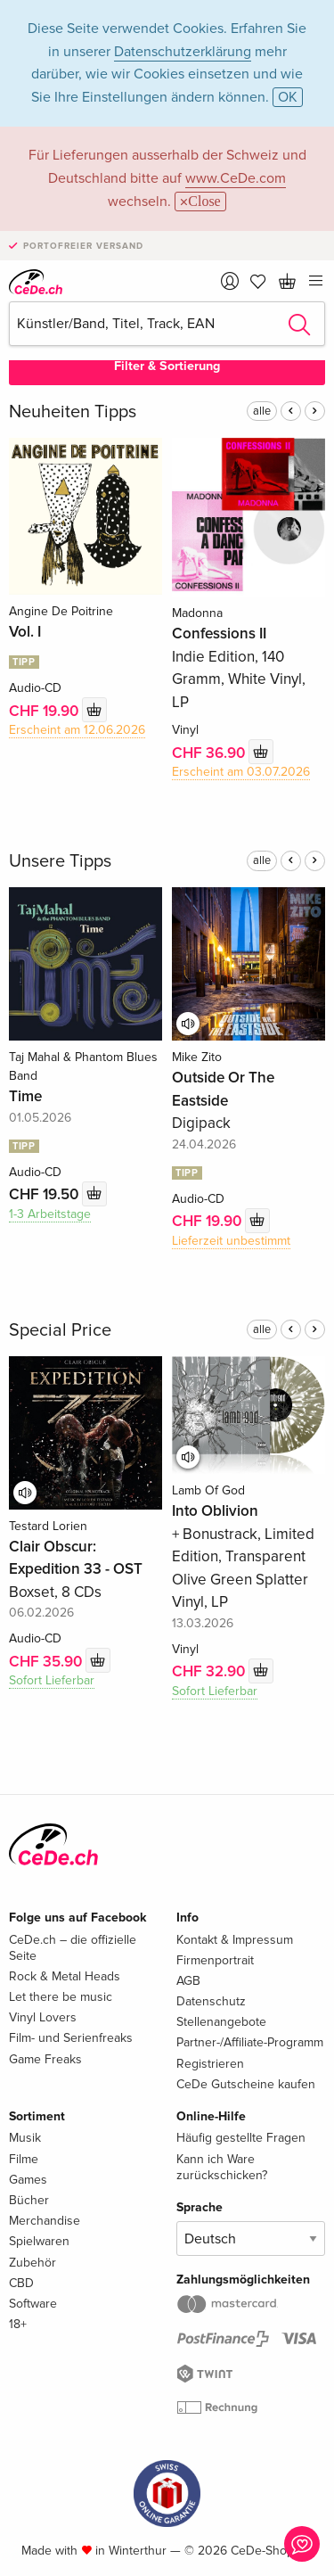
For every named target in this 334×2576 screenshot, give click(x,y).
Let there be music (60, 1996)
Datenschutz (211, 2001)
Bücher (29, 2200)
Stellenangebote (221, 2021)
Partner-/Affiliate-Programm (249, 2042)
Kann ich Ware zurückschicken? (221, 2167)
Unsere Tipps (60, 861)
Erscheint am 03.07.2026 (241, 771)
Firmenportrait (215, 1960)
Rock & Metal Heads (64, 1976)
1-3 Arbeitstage (50, 1214)
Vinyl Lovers (43, 2017)
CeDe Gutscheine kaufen (245, 2084)
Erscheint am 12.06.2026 (77, 729)
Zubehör (32, 2262)
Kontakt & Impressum (234, 1939)
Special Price (60, 1330)
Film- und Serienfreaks (71, 2037)
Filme (23, 2159)
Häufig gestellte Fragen (240, 2137)
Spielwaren (39, 2241)
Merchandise (44, 2220)
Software (33, 2303)
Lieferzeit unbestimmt (231, 1240)
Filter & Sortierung (167, 366)
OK (287, 97)
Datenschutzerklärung (182, 52)
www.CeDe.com (235, 178)
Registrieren (210, 2063)
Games (28, 2179)
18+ (18, 2324)
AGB (188, 1980)
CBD (21, 2283)
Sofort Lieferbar (51, 1680)
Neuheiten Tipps (72, 412)
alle (262, 411)
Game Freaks (45, 2059)
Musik (25, 2137)
